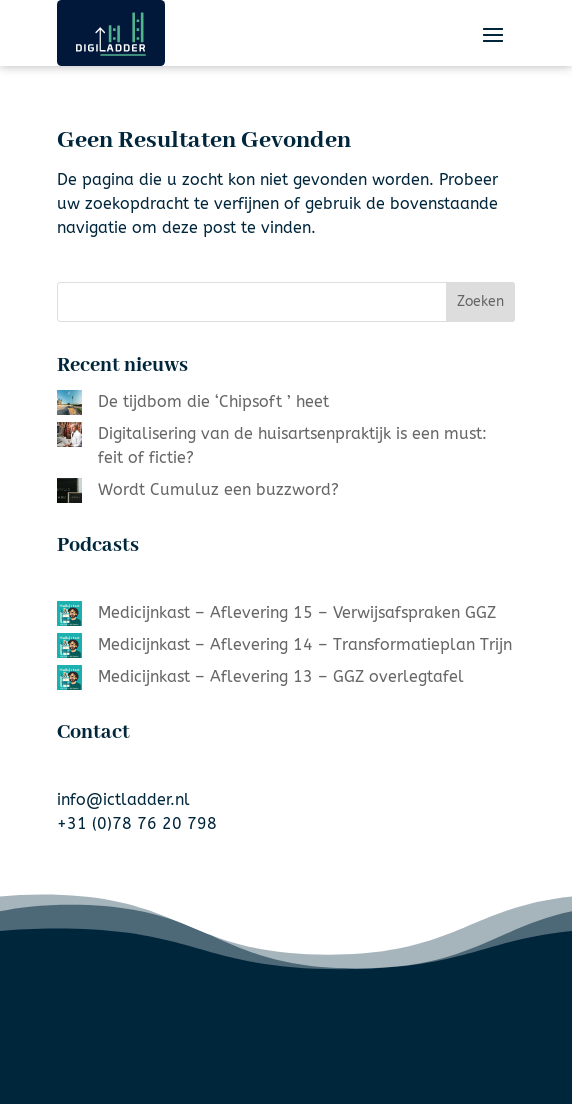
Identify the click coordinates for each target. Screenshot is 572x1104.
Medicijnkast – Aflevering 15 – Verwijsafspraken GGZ (297, 612)
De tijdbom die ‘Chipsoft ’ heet (213, 401)
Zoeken (480, 301)
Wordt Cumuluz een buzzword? (218, 489)
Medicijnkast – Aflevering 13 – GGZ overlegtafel (281, 676)
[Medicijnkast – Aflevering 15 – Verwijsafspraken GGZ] (69, 617)
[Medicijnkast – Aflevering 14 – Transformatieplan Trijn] (69, 649)
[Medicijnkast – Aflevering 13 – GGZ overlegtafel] (69, 681)
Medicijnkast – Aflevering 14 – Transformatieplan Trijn (305, 644)
